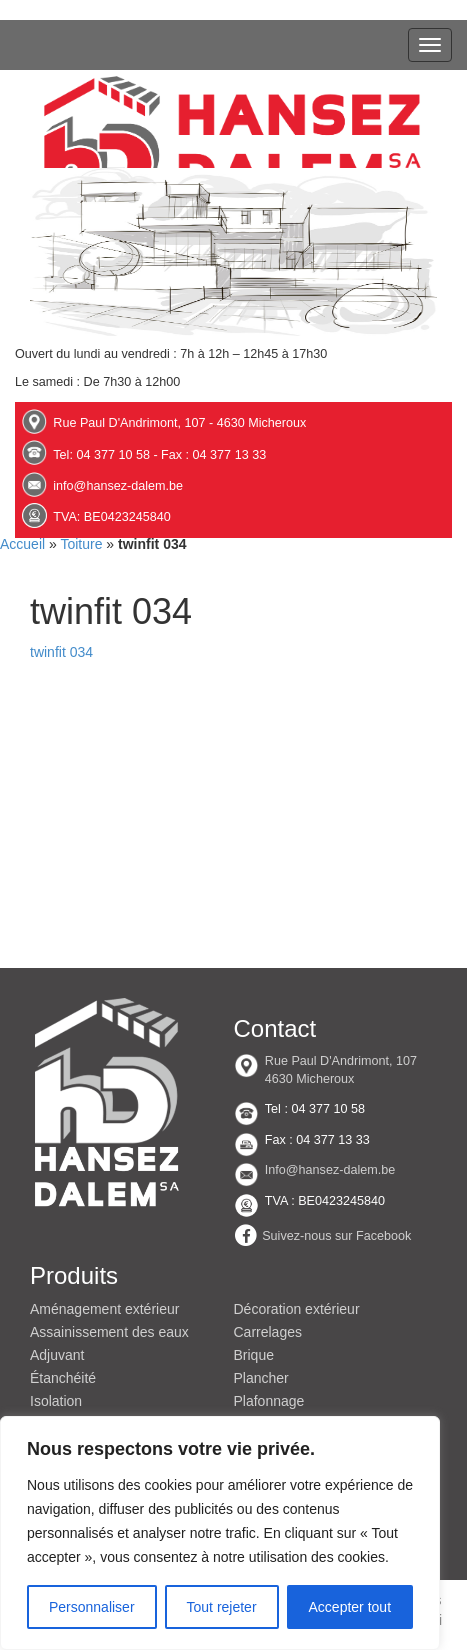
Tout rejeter (222, 1607)
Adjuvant (57, 1355)
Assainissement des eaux (109, 1332)
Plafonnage (269, 1401)
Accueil (22, 544)
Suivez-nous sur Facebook (336, 1236)
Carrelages (268, 1332)
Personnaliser (92, 1607)
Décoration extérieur (297, 1309)
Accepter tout (350, 1607)
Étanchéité (63, 1378)
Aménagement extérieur (104, 1309)
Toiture (81, 544)
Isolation (56, 1401)
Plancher (261, 1378)
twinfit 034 (61, 652)
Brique (254, 1355)
